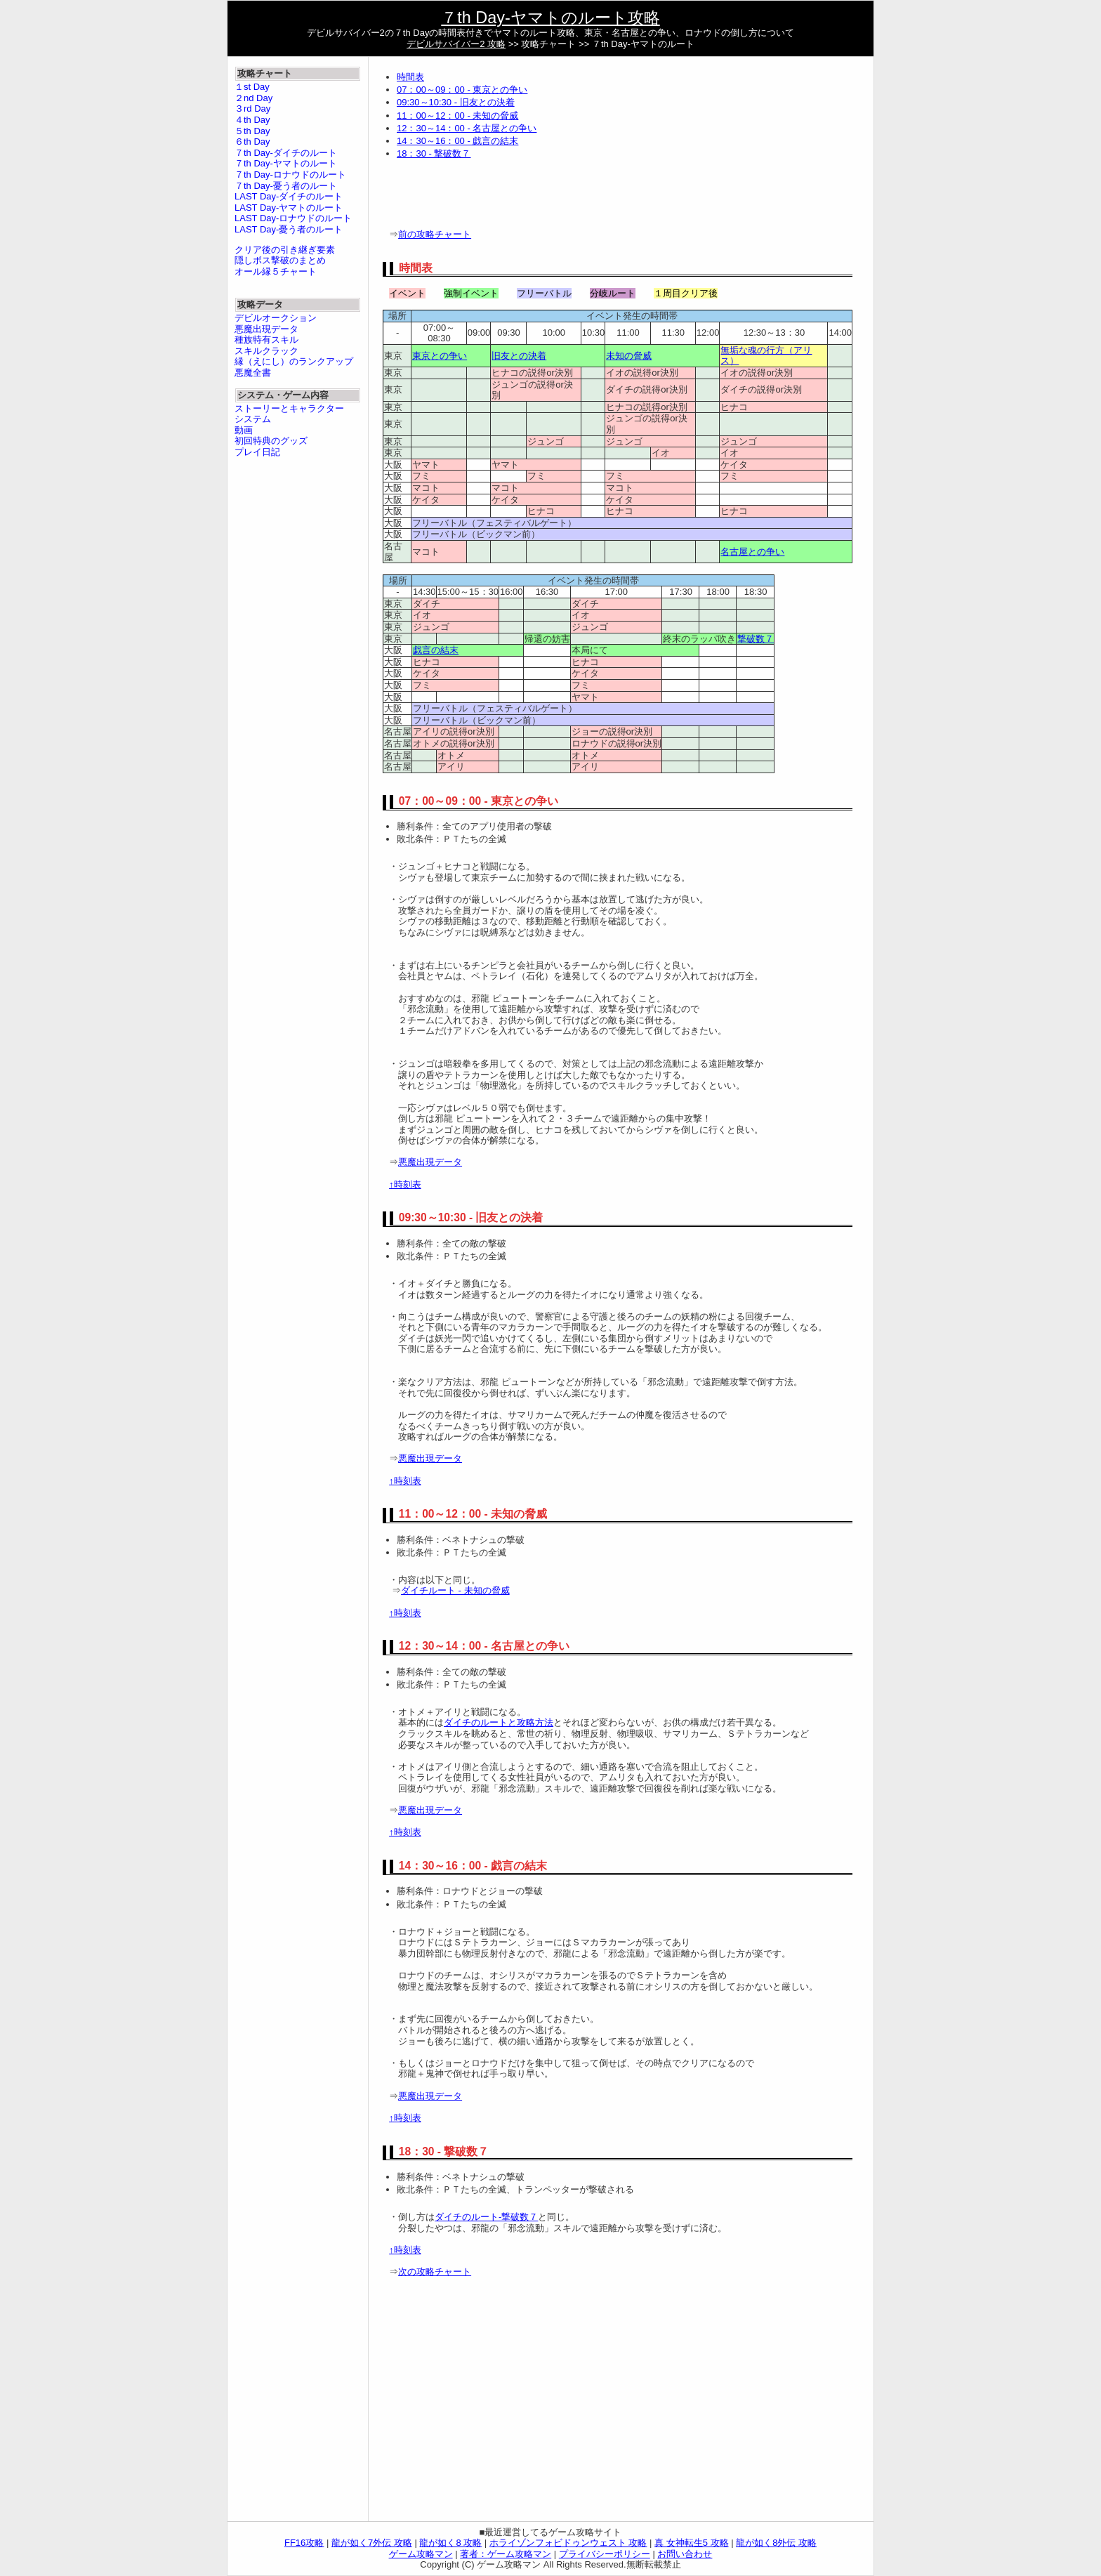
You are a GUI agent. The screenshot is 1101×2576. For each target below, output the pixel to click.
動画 (244, 430)
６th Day (252, 141)
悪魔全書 (253, 372)
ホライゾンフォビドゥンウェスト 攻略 (568, 2542)
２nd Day (253, 98)
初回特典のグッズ (271, 440)
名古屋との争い (752, 551)
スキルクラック (266, 351)
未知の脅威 (629, 355)
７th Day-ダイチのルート (286, 152)
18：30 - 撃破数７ (433, 153)
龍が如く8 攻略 (450, 2542)
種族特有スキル (266, 339)
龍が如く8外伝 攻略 (776, 2542)
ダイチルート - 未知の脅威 (455, 1590)
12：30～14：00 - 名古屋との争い (466, 128)
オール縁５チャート (276, 271)
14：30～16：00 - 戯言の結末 (457, 141)
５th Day (252, 131)
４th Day (252, 119)
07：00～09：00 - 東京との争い (462, 89)
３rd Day (252, 108)
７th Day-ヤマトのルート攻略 (550, 17)
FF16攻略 (304, 2542)
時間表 (410, 77)
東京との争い (439, 355)
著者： (505, 2554)
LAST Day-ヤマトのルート (289, 207)
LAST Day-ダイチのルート (289, 196)
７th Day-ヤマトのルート (286, 163)
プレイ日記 (257, 452)
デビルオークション (276, 318)
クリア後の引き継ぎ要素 (285, 249)
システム (253, 419)
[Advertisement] (547, 197)
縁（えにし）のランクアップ (294, 361)
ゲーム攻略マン (421, 2554)
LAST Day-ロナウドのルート (293, 218)
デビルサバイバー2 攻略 (456, 44)
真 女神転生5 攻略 (691, 2542)
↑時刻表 (405, 1184)
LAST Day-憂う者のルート (289, 229)
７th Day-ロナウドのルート (290, 174)
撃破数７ (755, 638)
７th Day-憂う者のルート (286, 185)
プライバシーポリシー (604, 2554)
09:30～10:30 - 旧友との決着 (456, 102)
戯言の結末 (436, 650)
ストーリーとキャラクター (289, 408)
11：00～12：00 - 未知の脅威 (457, 115)
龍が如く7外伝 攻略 (371, 2542)
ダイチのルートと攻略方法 (498, 1722)
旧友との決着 (519, 355)
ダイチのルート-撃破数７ (486, 2217)
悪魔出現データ (430, 1162)
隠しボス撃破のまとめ (280, 260)
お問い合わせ (684, 2554)
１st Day (252, 86)
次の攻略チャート (434, 2271)
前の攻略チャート (434, 234)
